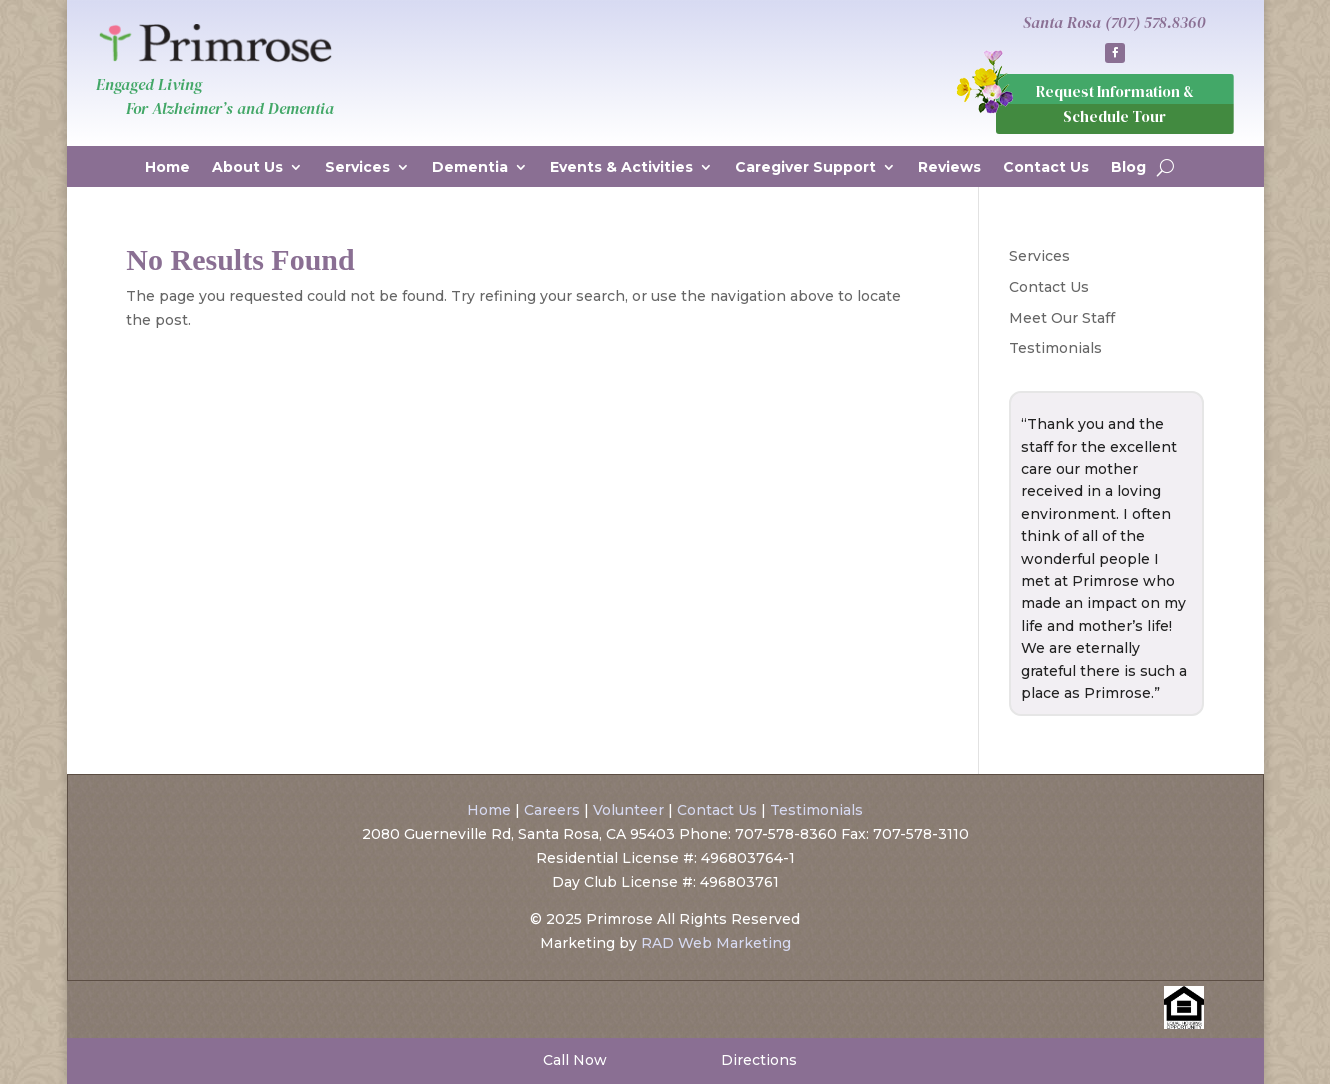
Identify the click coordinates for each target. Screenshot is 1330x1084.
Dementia (470, 168)
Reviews (949, 168)
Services (357, 168)
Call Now (573, 1060)
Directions (757, 1060)
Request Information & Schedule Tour (1115, 104)
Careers (552, 810)
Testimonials (1055, 348)
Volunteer (628, 810)
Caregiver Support (805, 168)
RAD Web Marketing (716, 943)
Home (167, 168)
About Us (247, 168)
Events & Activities (621, 168)
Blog (1128, 168)
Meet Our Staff (1062, 318)
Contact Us (1046, 168)
